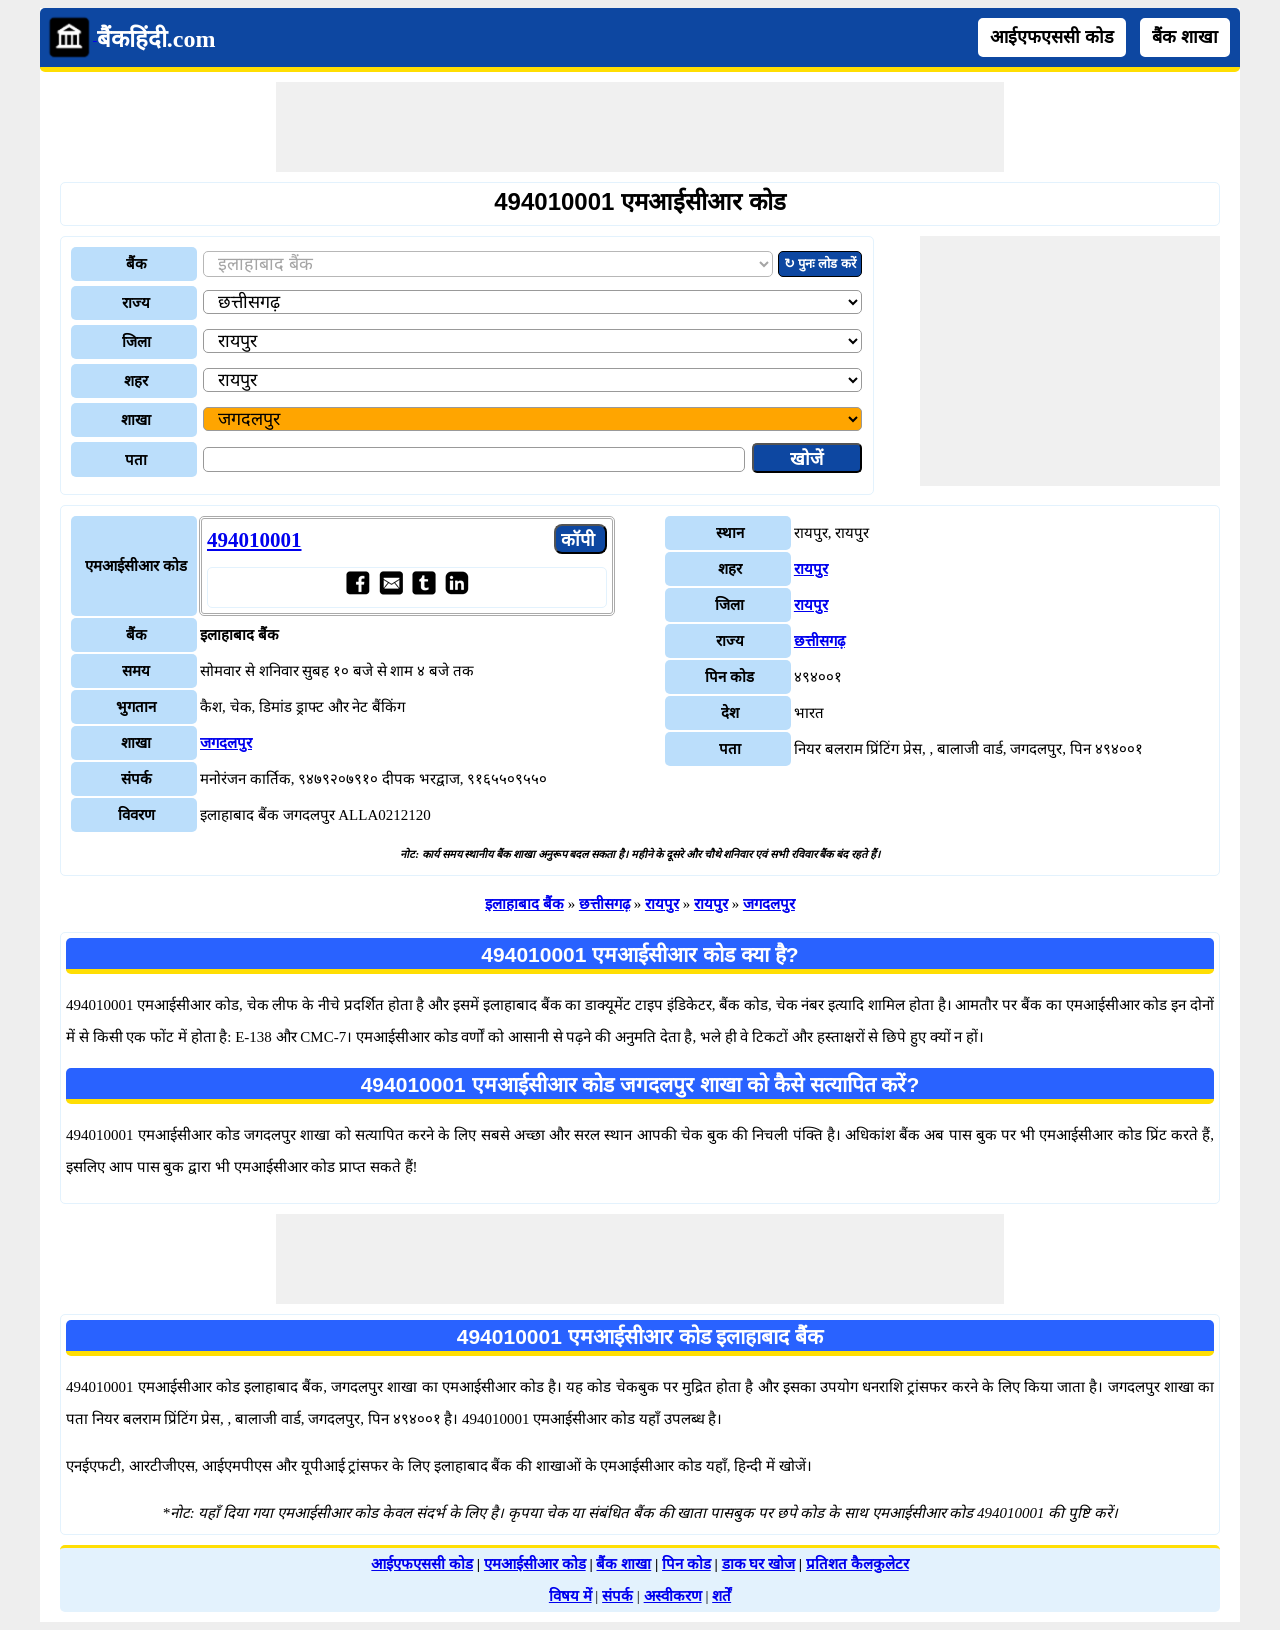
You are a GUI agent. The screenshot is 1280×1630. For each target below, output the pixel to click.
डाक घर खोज (759, 1564)
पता (136, 460)
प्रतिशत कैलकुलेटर (857, 1564)
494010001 (254, 540)
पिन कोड (686, 1564)
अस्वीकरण (673, 1596)
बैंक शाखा (1185, 37)
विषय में (570, 1596)
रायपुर (811, 569)
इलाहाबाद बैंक (524, 904)
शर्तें (721, 1596)
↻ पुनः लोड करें (820, 263)
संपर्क (617, 1596)
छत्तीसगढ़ (819, 641)
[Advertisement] (640, 127)
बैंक (136, 264)
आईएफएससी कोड (1052, 37)
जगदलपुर (226, 743)
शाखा (136, 420)
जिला (136, 342)
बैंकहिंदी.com (156, 39)
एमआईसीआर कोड (535, 1564)
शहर (136, 381)
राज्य (136, 303)
